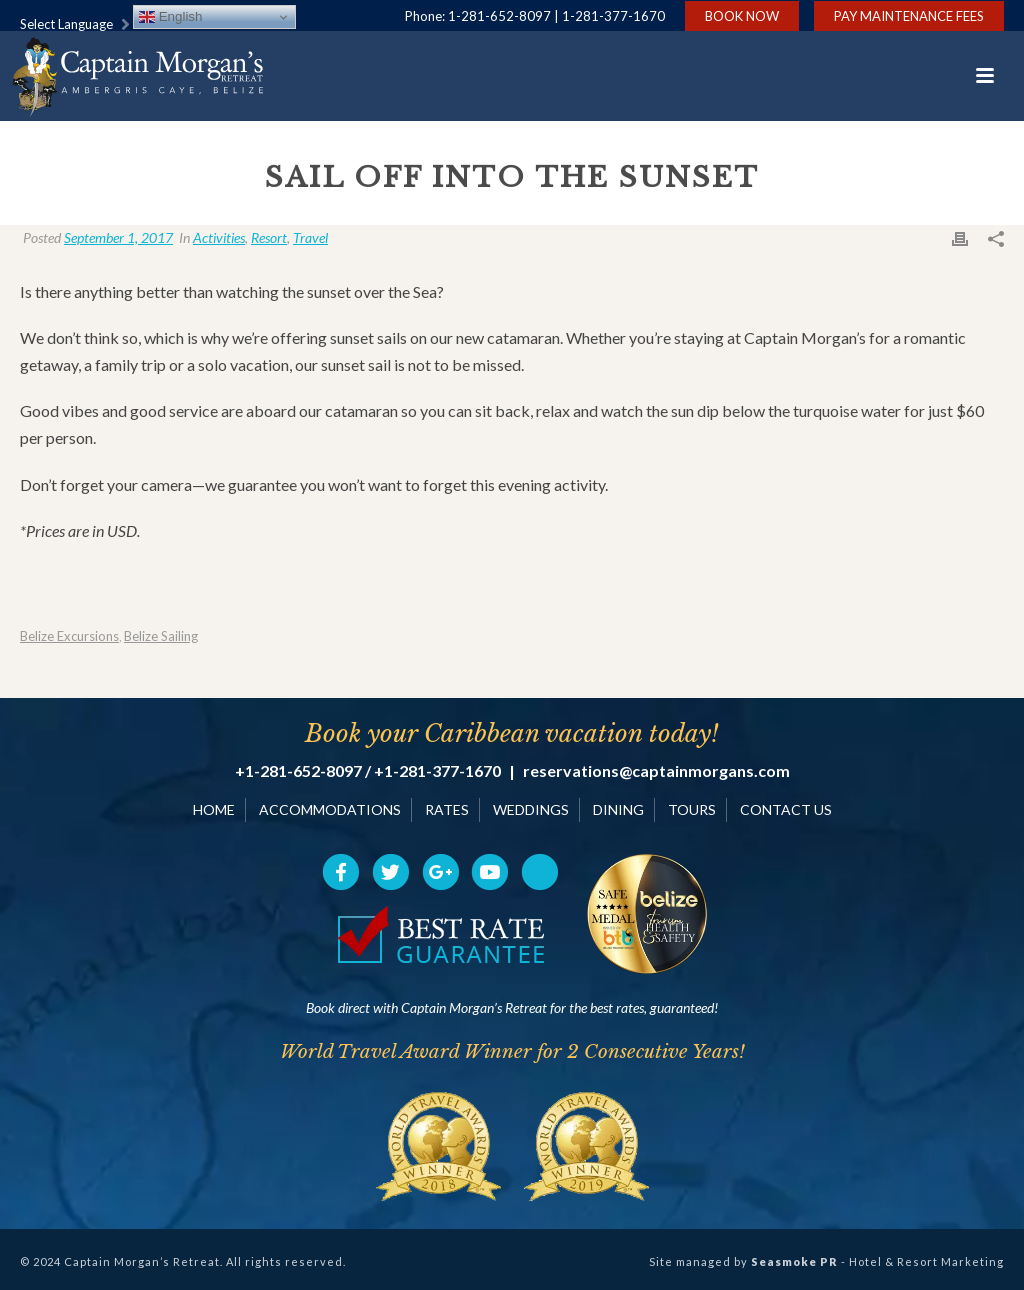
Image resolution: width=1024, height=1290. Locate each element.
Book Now (742, 16)
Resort (269, 237)
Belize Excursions (69, 636)
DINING (618, 809)
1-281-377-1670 (613, 16)
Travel (310, 237)
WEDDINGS (531, 809)
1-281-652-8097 (499, 16)
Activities (219, 237)
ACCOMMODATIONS (330, 809)
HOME (214, 809)
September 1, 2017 (118, 237)
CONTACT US (786, 809)
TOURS (692, 809)
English (170, 17)
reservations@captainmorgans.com (656, 771)
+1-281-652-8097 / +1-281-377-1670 (368, 771)
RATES (447, 809)
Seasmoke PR (794, 1261)
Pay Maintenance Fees (909, 16)
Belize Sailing (161, 636)
